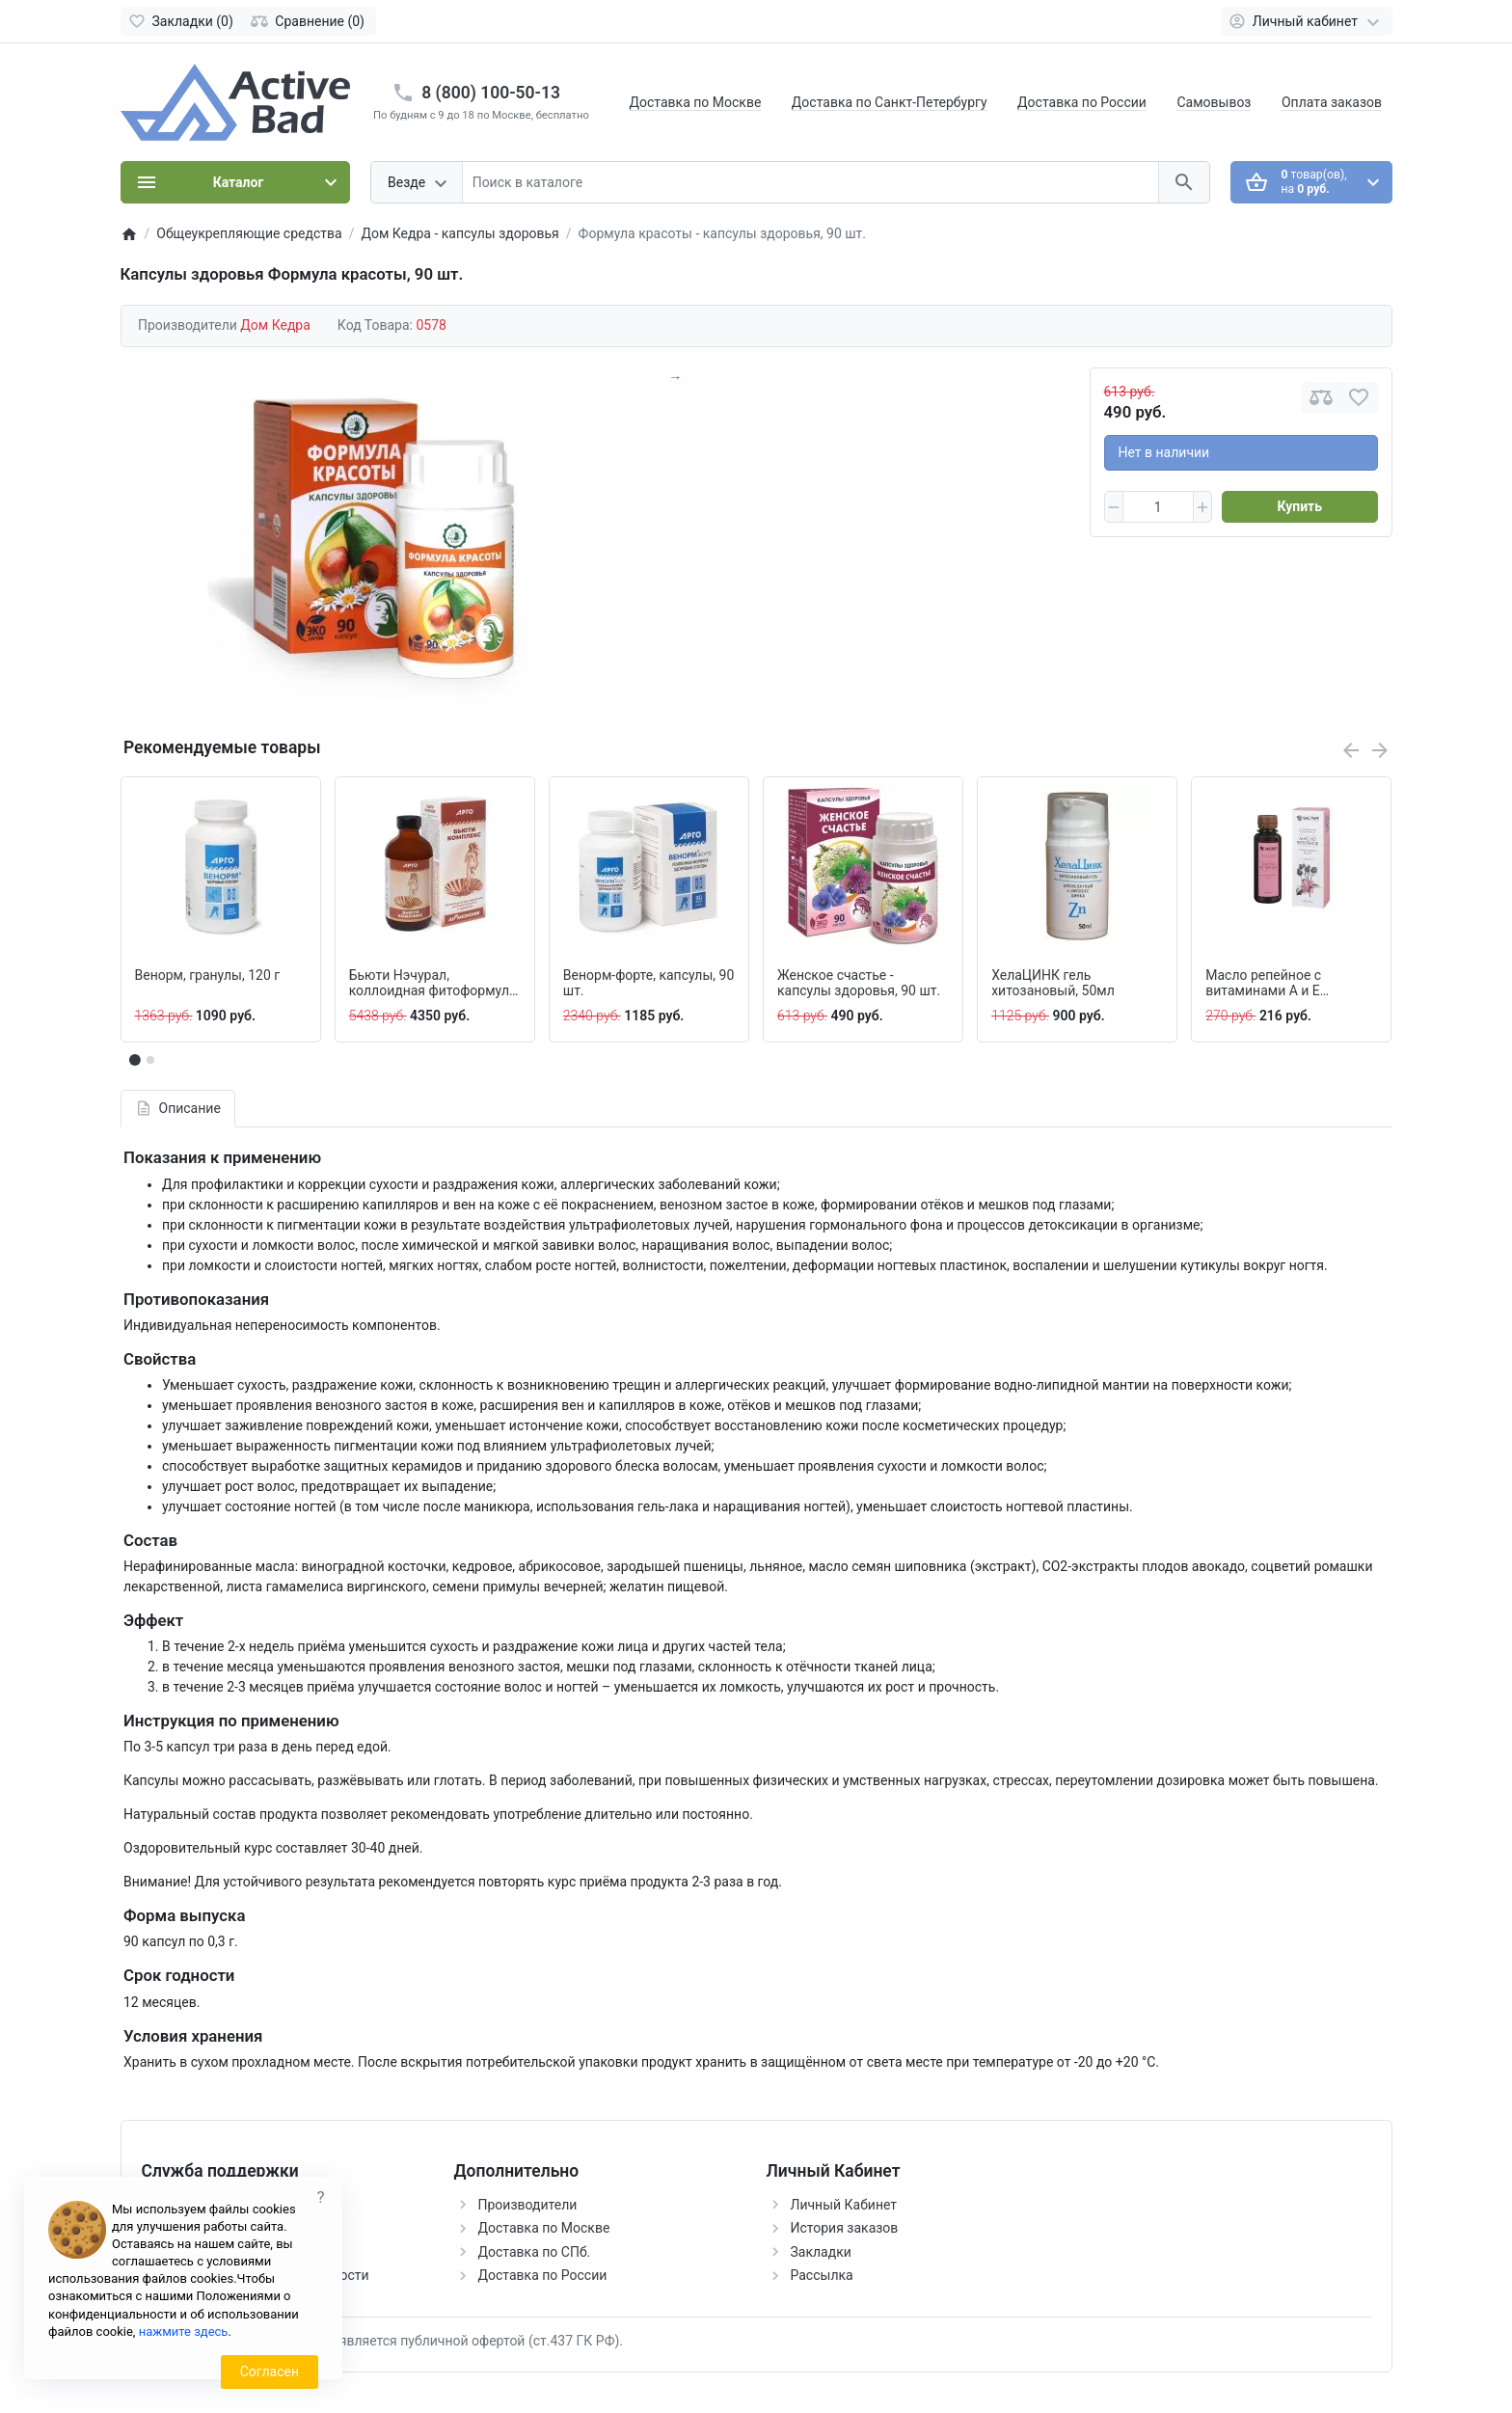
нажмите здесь (184, 2331)
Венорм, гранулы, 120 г (208, 975)
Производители (528, 2204)
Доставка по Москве (696, 102)
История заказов (845, 2228)
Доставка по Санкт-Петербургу (889, 102)
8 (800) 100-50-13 (490, 92)
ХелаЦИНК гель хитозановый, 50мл (1053, 983)
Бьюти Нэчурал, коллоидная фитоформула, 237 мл (434, 983)
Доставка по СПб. (534, 2252)
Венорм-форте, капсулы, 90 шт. (648, 983)
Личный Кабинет (844, 2204)
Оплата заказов (1332, 102)
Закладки (821, 2252)
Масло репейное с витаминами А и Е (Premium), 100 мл (1263, 983)
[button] (150, 1060)
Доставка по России (1082, 102)
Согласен (269, 2371)
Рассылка (822, 2275)
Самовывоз (1213, 102)
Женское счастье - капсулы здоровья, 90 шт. (858, 983)
